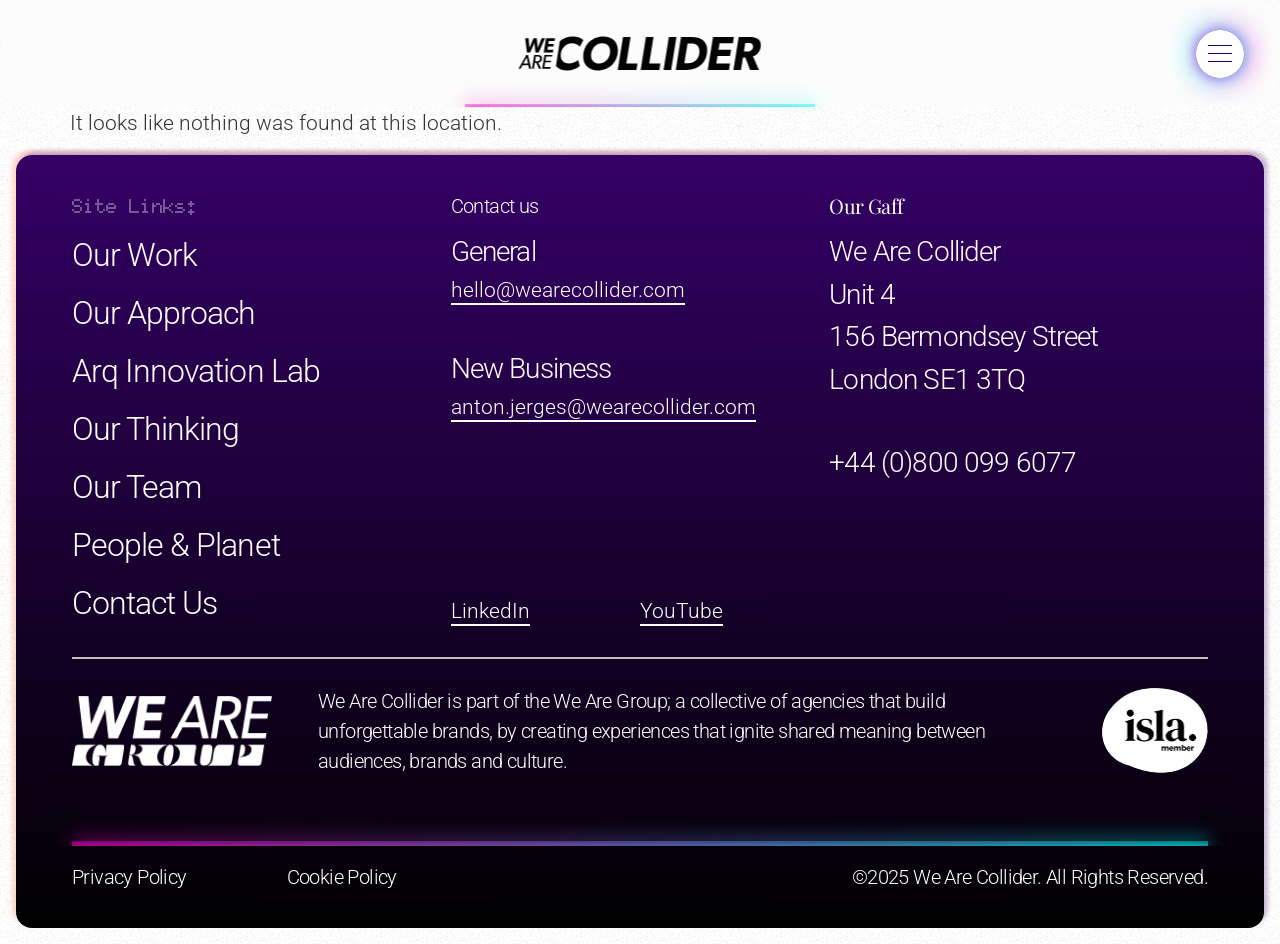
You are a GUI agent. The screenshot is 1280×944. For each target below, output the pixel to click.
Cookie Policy (342, 877)
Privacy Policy (129, 877)
